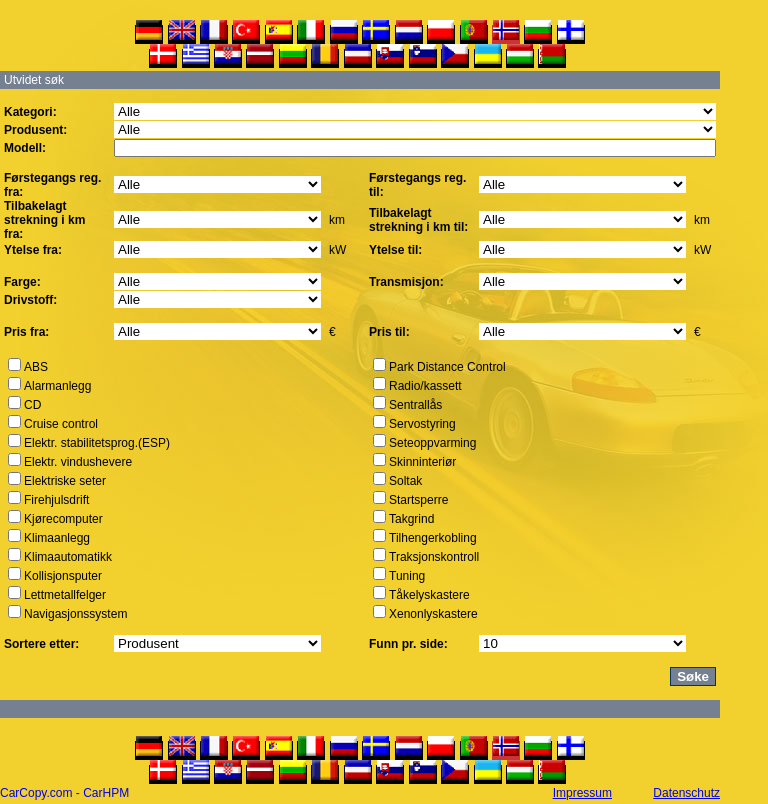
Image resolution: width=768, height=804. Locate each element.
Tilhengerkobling (433, 538)
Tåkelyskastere (429, 595)
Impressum (582, 793)
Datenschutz (686, 793)
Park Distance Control (447, 367)
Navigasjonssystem (75, 614)
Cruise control (61, 424)
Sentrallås (415, 405)
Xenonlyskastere (433, 614)
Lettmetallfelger (65, 595)
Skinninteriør (422, 462)
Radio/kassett (425, 386)
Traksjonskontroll (434, 557)
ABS (36, 367)
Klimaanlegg (57, 538)
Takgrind (411, 519)
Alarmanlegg (57, 386)
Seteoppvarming (432, 443)
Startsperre (418, 500)
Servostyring (422, 424)
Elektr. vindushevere (78, 462)
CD (32, 405)
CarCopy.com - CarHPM (64, 793)
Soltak (405, 481)
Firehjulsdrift (56, 500)
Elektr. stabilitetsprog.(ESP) (97, 443)
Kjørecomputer (63, 519)
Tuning (407, 576)
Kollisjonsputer (63, 576)
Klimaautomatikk (68, 557)
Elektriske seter (65, 481)
